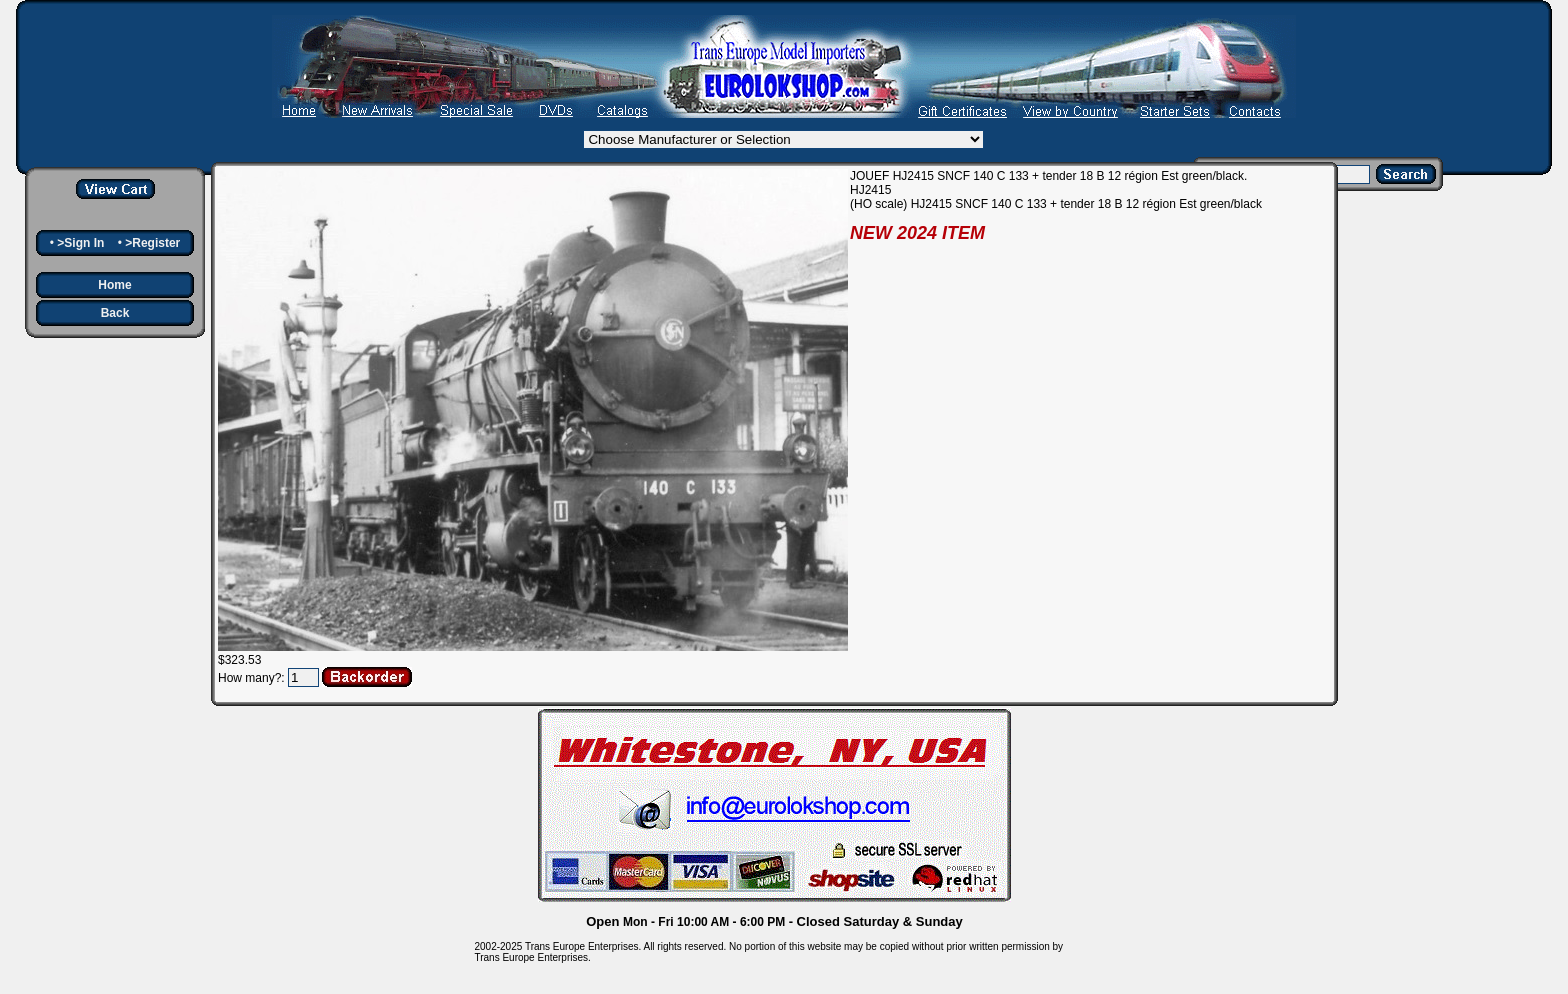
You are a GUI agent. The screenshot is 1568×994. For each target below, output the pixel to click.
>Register (152, 243)
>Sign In (80, 243)
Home (114, 285)
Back (115, 313)
